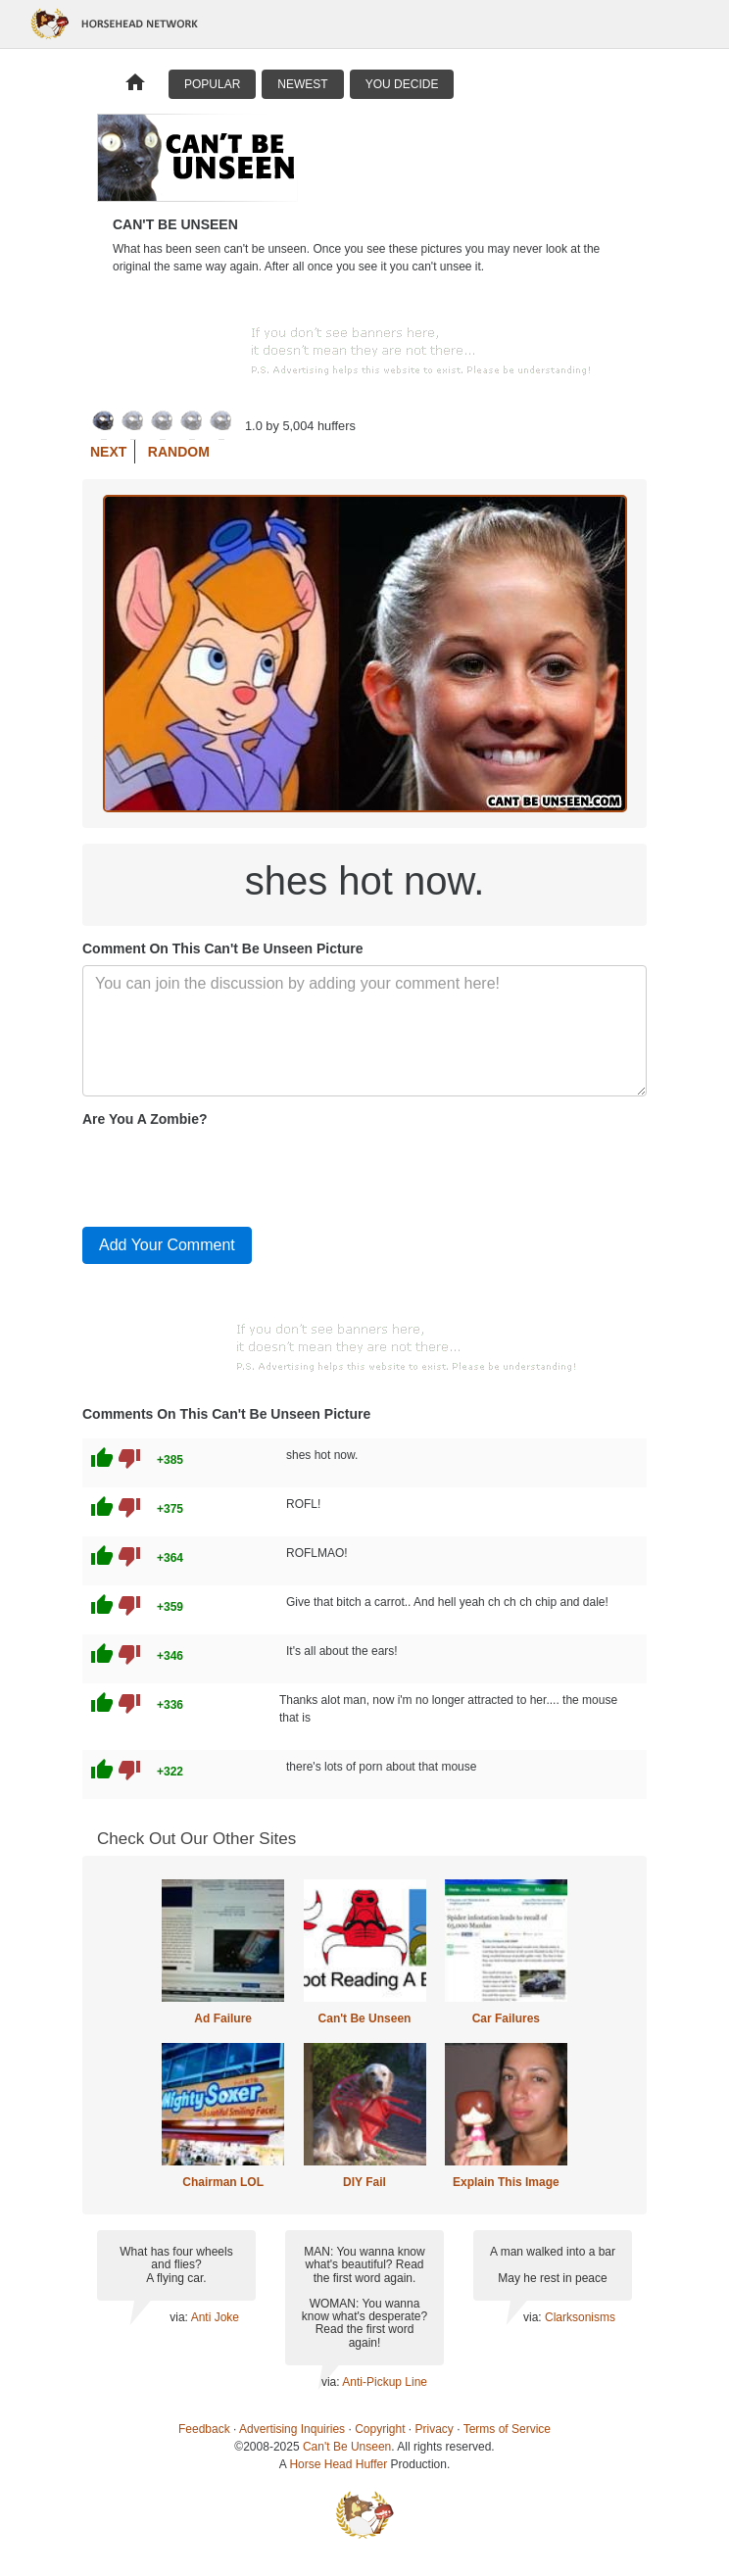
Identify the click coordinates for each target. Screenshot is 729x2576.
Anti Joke (215, 2317)
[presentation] (231, 1173)
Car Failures (506, 2018)
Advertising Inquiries (292, 2429)
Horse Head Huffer (338, 2464)
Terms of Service (507, 2429)
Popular (212, 84)
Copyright (380, 2429)
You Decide (402, 84)
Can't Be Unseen (365, 2018)
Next (108, 452)
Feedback (204, 2429)
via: (180, 2317)
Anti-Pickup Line (384, 2382)
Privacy (434, 2429)
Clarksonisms (580, 2317)
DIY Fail (364, 2182)
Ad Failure (223, 2018)
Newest (302, 84)
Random (179, 452)
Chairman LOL (223, 2182)
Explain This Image (506, 2182)
